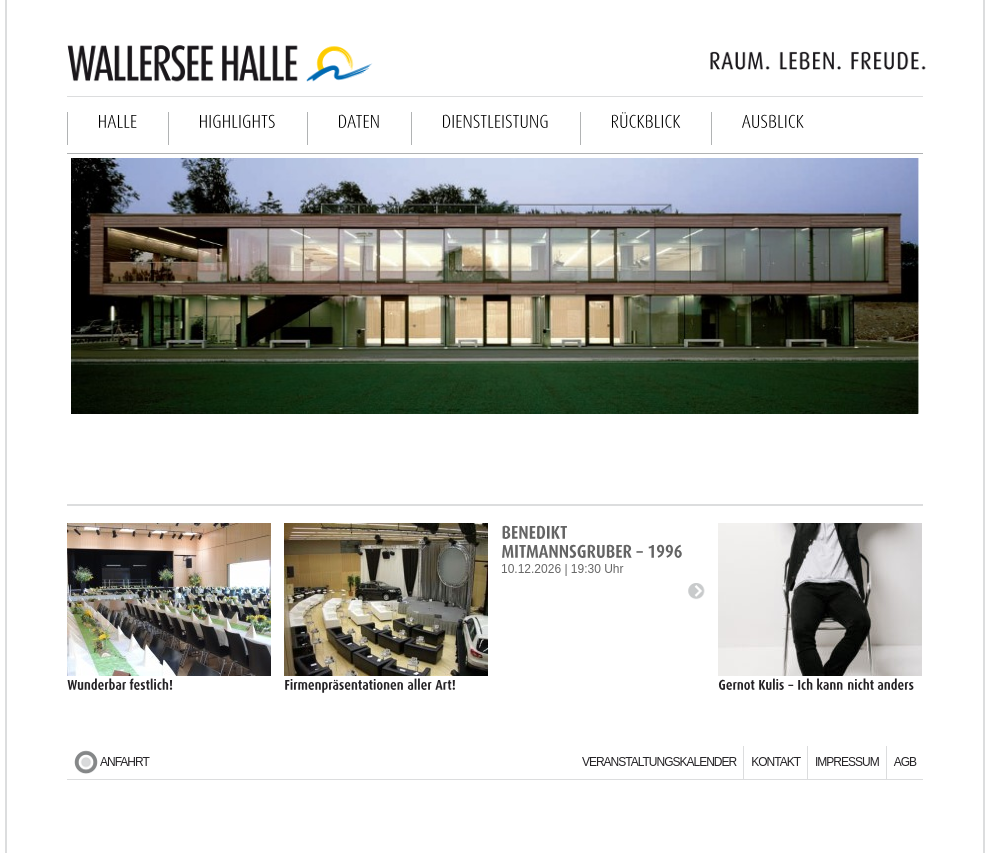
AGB (905, 762)
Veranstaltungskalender (659, 762)
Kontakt (775, 762)
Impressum (847, 762)
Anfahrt (124, 762)
